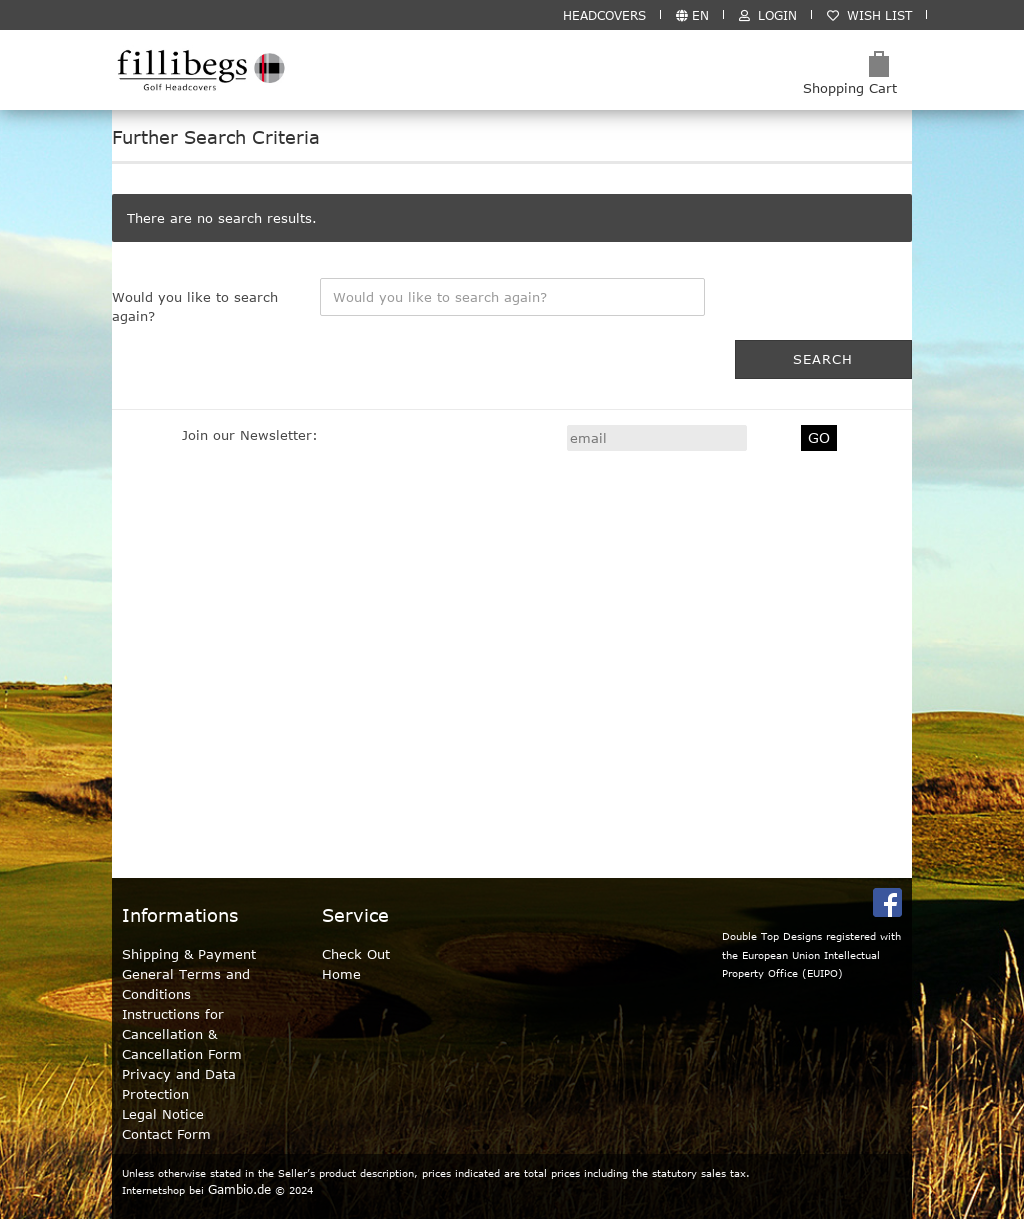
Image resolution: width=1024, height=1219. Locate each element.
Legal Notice (163, 1114)
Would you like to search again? (195, 306)
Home (341, 974)
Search (823, 359)
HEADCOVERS (604, 15)
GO (819, 437)
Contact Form (166, 1134)
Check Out (356, 954)
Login (768, 15)
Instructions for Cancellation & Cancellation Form (182, 1034)
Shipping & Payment (189, 954)
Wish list (869, 15)
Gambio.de (239, 1189)
